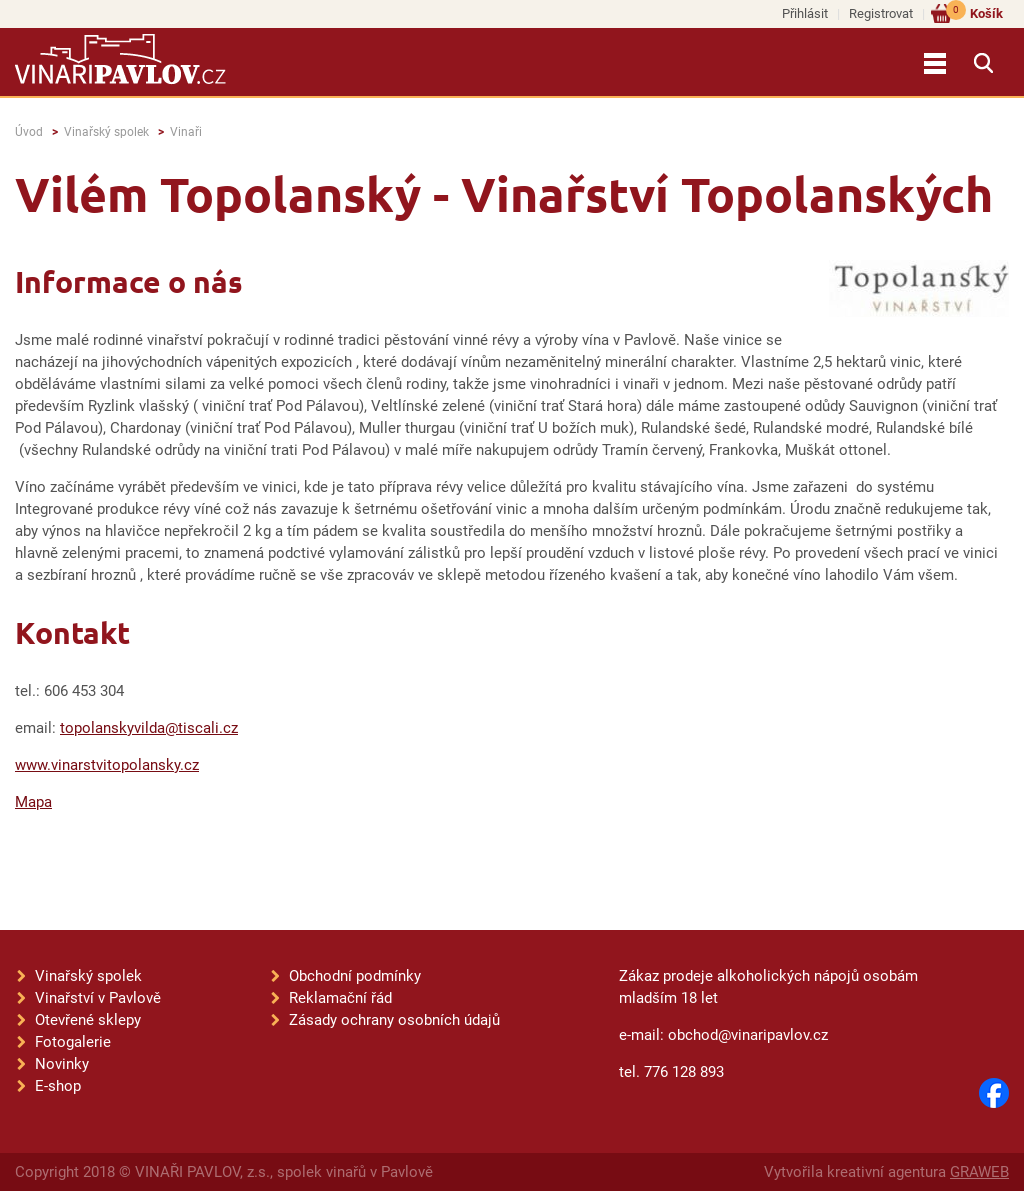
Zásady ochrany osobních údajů (394, 1020)
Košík (974, 12)
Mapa (33, 802)
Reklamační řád (340, 998)
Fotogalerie (73, 1042)
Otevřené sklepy (88, 1020)
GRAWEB (979, 1172)
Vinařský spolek (106, 132)
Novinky (62, 1064)
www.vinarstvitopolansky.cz (107, 765)
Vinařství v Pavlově (98, 998)
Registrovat (881, 13)
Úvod (29, 132)
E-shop (58, 1086)
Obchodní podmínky (355, 976)
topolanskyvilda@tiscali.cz (149, 728)
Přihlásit (805, 13)
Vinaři (186, 132)
